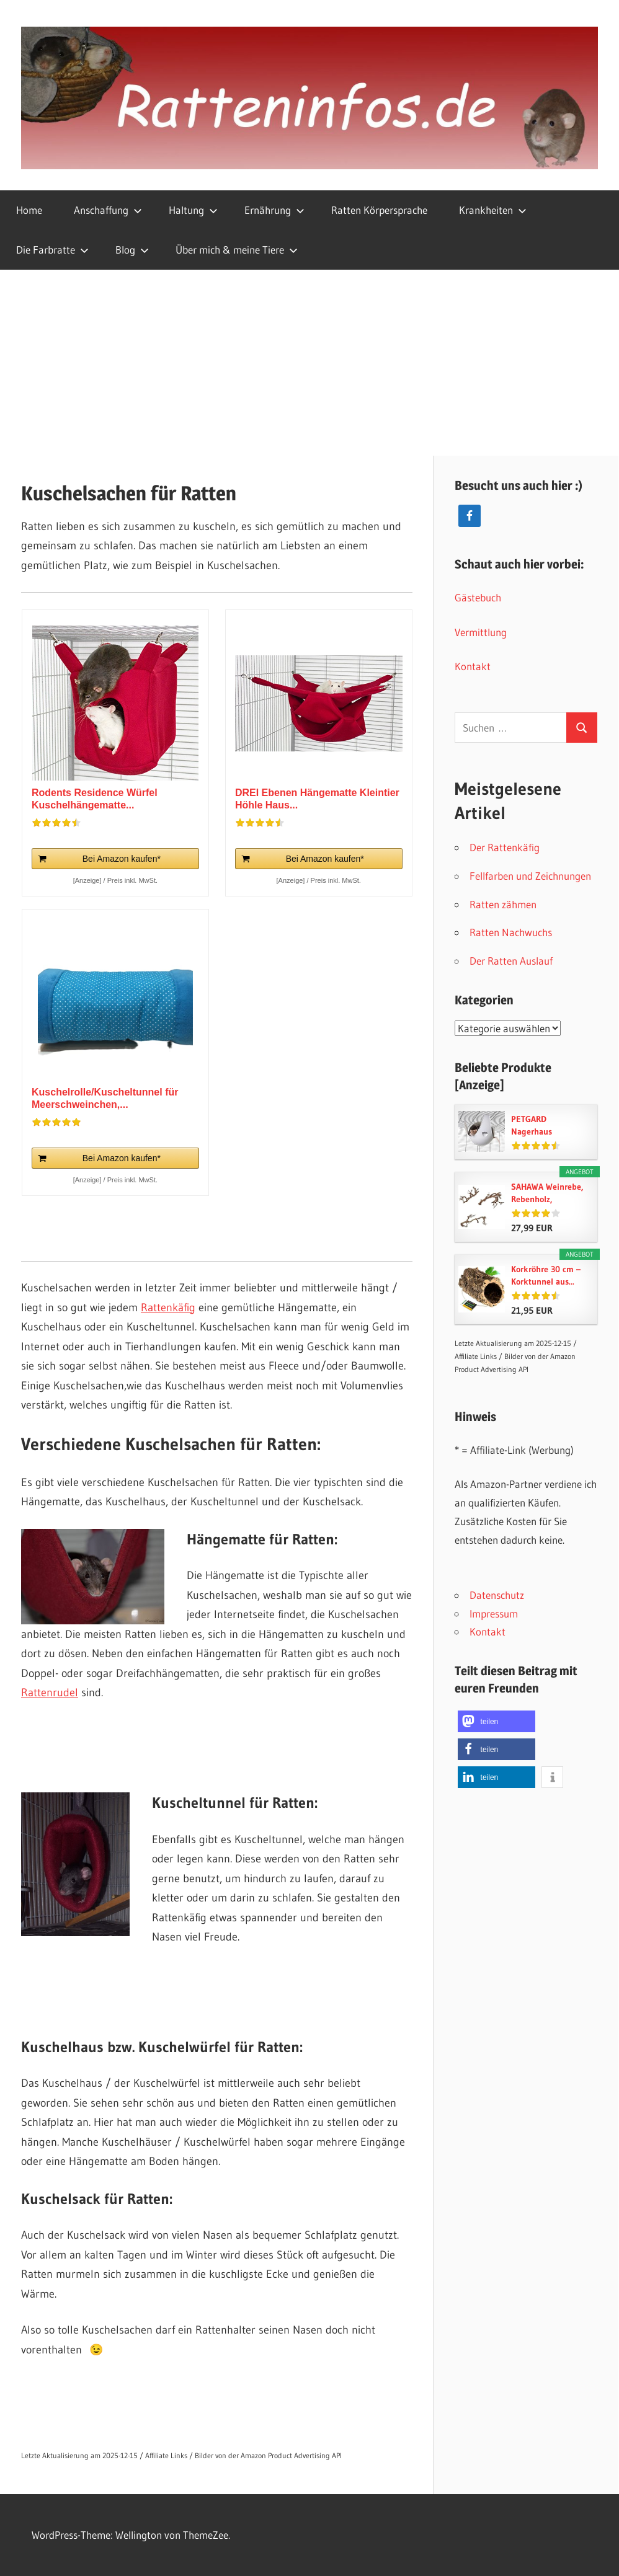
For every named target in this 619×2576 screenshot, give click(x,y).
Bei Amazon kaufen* (121, 859)
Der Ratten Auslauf (511, 960)
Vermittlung (481, 632)
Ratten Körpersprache (379, 209)
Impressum (494, 1613)
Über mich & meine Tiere (237, 249)
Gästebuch (478, 597)
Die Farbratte (52, 249)
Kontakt (473, 666)
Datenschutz (497, 1594)
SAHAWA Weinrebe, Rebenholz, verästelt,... (547, 1193)
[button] (496, 1721)
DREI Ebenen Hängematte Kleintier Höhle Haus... (317, 798)
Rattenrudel (49, 1692)
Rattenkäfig (168, 1307)
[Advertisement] (309, 362)
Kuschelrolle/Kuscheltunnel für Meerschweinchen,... (105, 1098)
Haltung (193, 209)
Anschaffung (108, 209)
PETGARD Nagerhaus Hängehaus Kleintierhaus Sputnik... (536, 1125)
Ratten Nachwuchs (511, 932)
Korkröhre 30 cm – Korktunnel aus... (546, 1275)
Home (29, 209)
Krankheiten (493, 209)
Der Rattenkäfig (505, 847)
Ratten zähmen (503, 904)
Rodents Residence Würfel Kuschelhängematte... (95, 798)
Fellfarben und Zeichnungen (530, 875)
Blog (132, 249)
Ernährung (274, 209)
